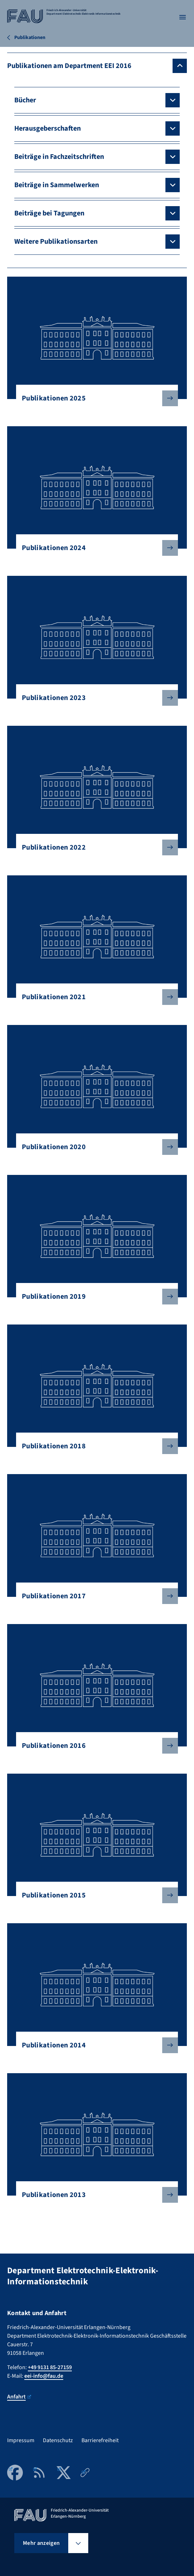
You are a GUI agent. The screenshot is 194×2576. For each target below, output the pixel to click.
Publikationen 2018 (94, 1446)
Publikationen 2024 (94, 548)
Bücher (25, 100)
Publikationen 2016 (94, 1746)
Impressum (20, 2440)
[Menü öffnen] (182, 17)
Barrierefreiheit (100, 2440)
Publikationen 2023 (94, 698)
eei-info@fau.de (43, 2376)
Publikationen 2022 (94, 847)
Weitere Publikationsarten (56, 242)
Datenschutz (58, 2440)
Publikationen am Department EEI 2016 (69, 66)
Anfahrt (19, 2397)
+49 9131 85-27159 (50, 2367)
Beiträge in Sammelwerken (56, 185)
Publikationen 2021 (94, 997)
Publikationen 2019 (94, 1296)
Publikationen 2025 (94, 398)
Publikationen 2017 (94, 1596)
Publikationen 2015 (94, 1895)
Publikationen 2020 (94, 1147)
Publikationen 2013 (94, 2195)
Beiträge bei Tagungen (49, 213)
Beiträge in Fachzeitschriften (59, 157)
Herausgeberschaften (47, 128)
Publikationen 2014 (94, 2045)
